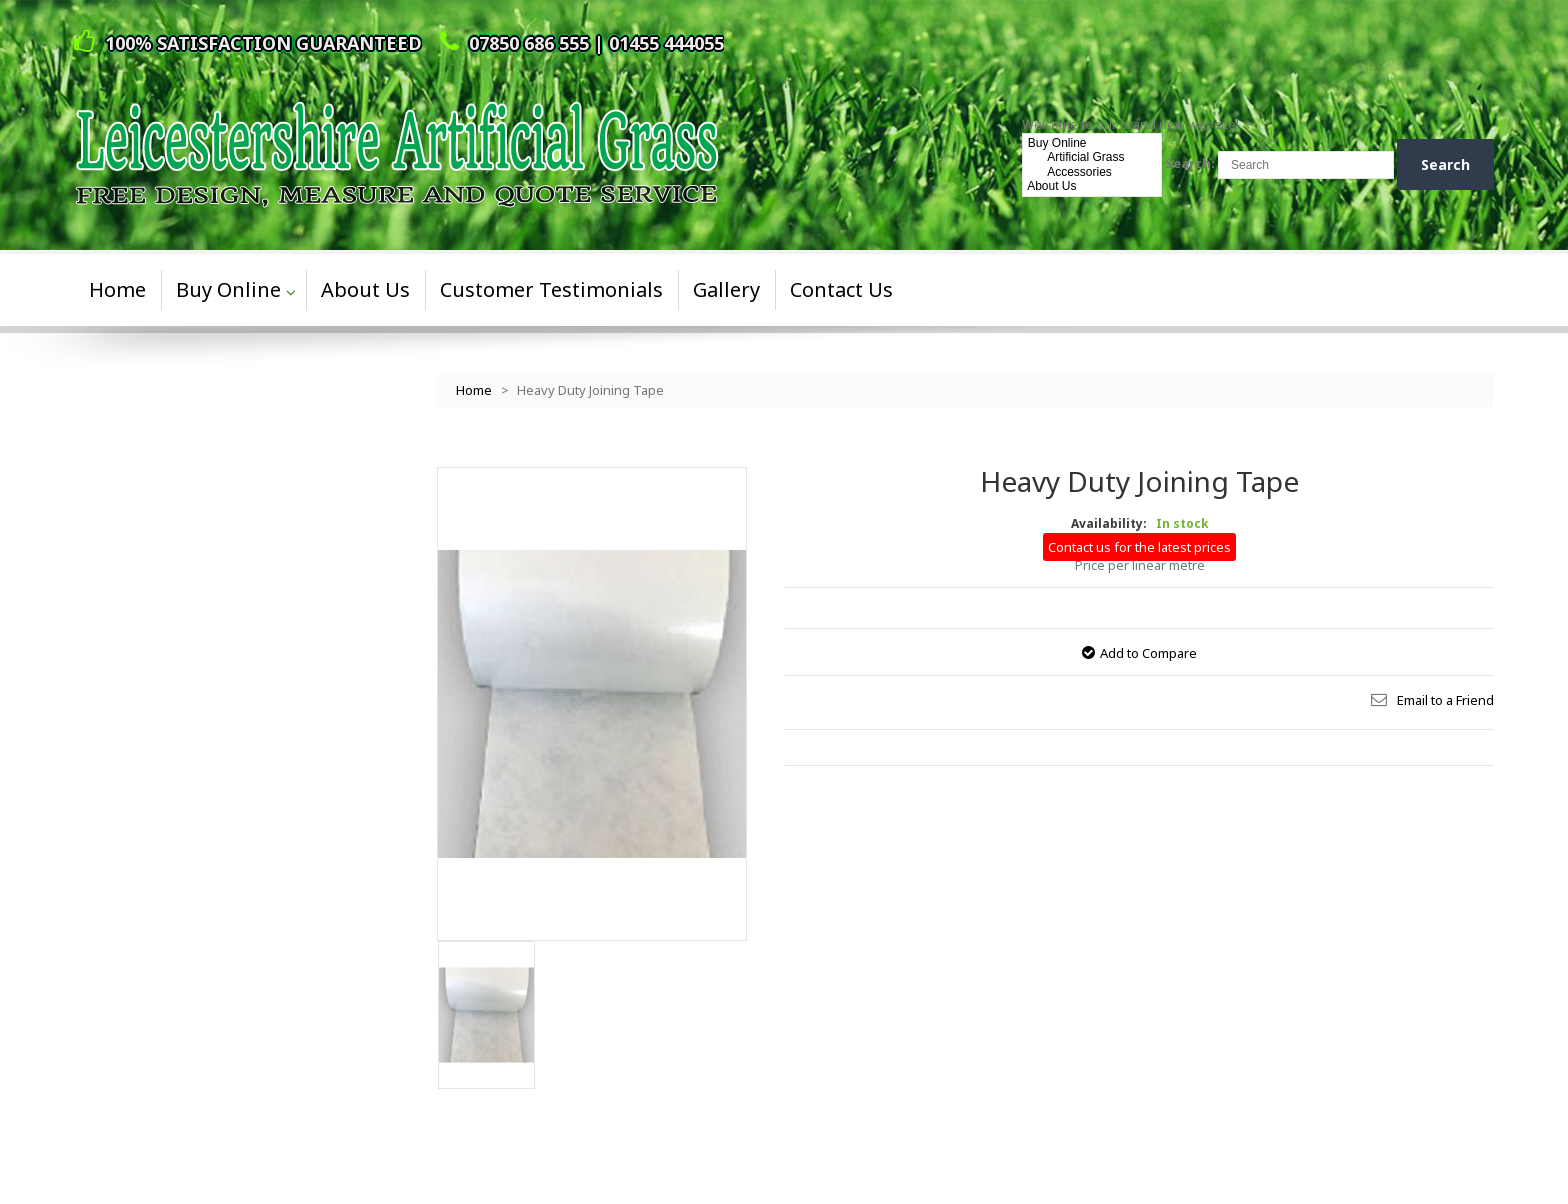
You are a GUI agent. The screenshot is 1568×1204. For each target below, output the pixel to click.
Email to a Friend (1445, 700)
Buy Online (1092, 143)
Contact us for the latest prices (1139, 547)
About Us (1092, 186)
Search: (1190, 163)
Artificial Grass (1092, 157)
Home (474, 390)
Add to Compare (1148, 653)
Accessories (1092, 172)
